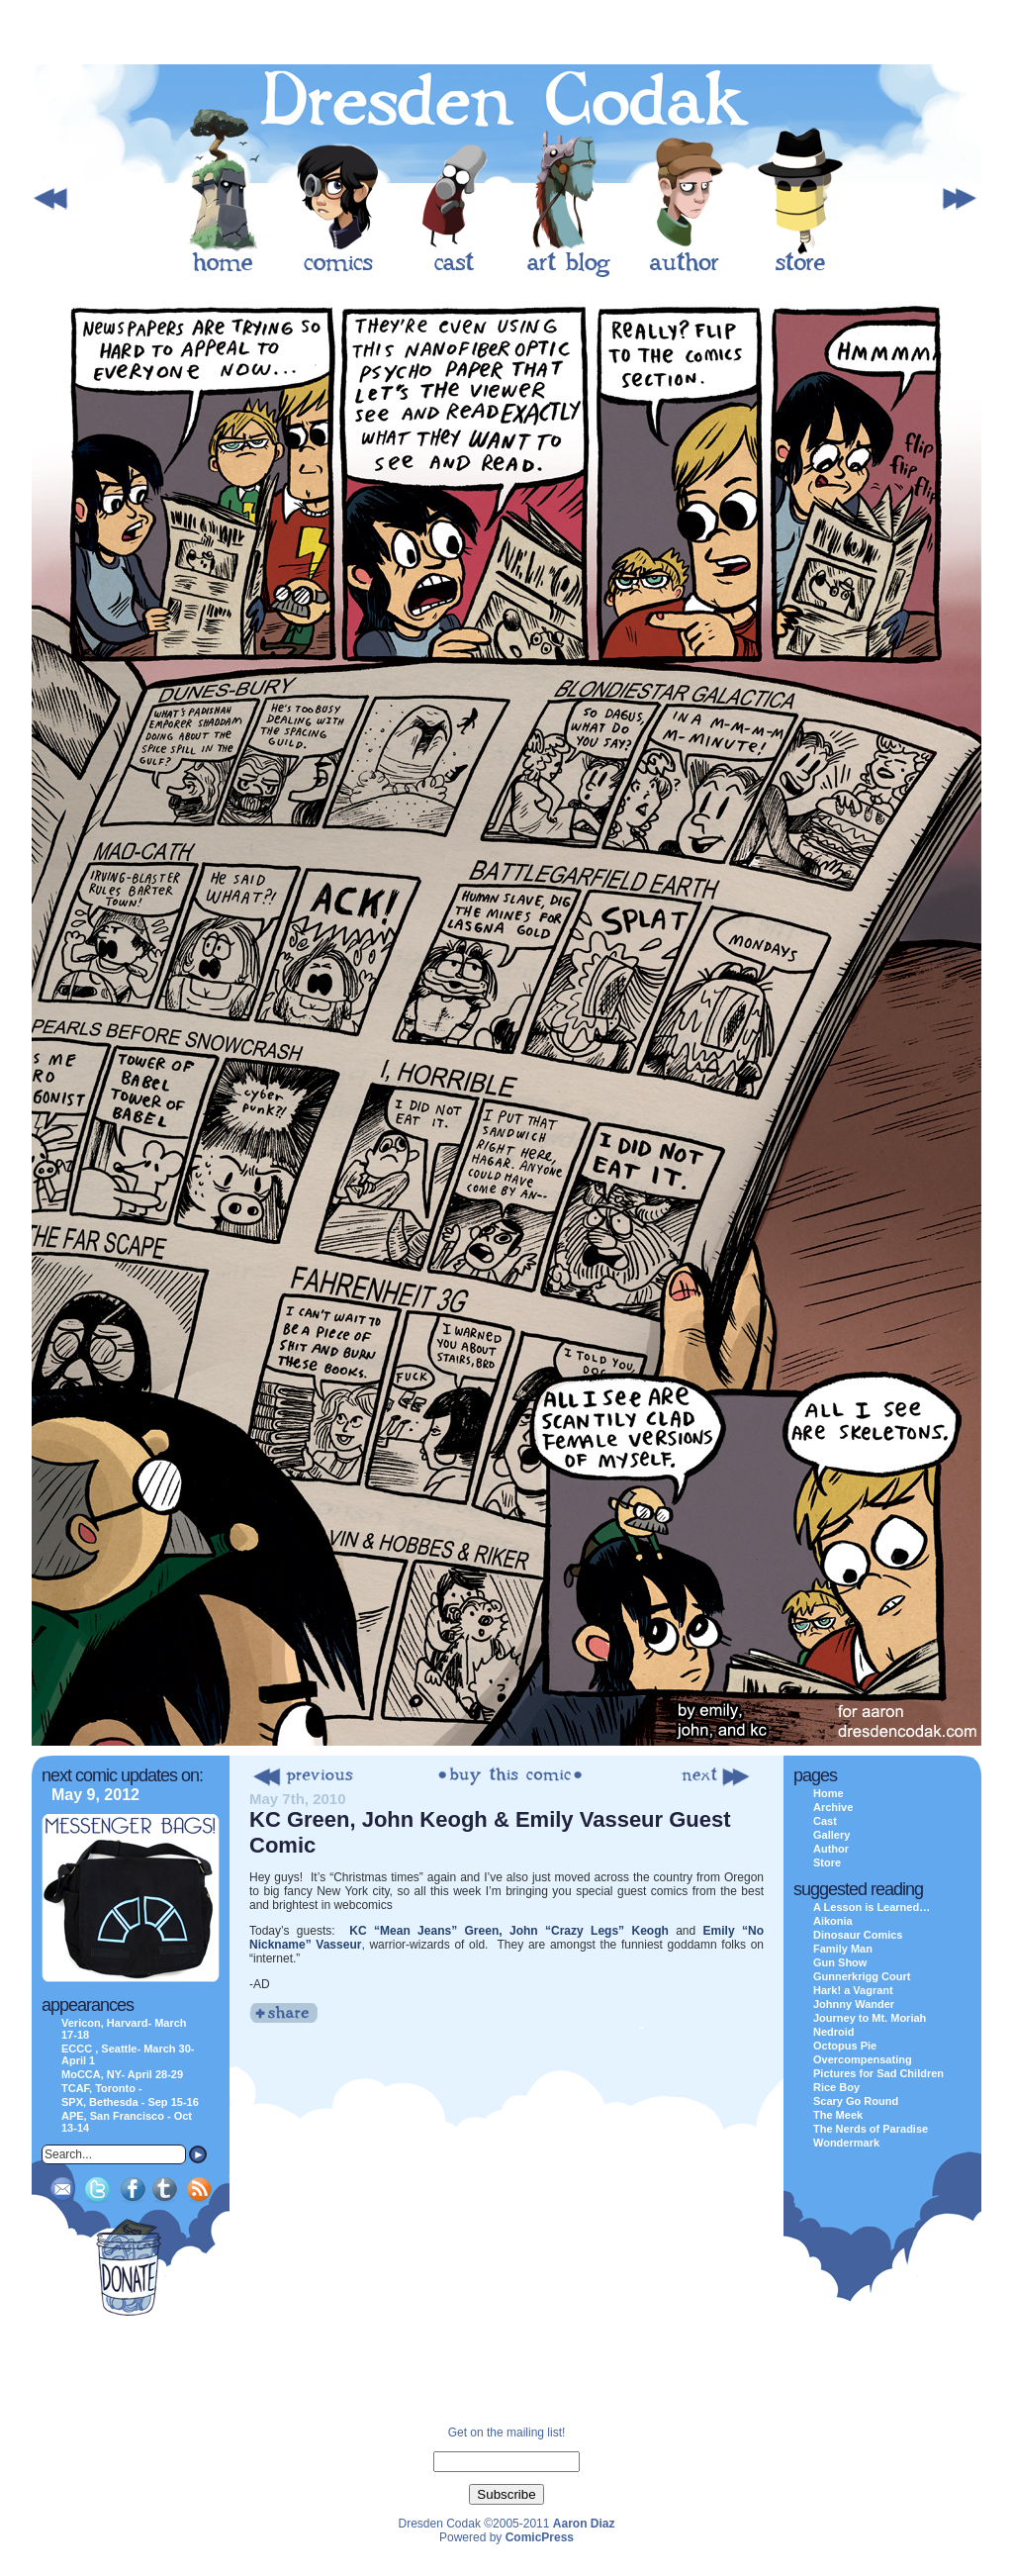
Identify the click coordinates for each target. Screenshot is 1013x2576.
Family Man (843, 1949)
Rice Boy (836, 2087)
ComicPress (540, 2537)
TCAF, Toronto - (101, 2088)
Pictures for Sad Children (878, 2073)
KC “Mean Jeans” (403, 1931)
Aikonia (833, 1921)
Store (827, 1862)
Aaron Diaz (584, 2523)
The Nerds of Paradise (870, 2129)
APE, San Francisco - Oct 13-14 (126, 2122)
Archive (833, 1807)
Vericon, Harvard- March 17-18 (124, 2029)
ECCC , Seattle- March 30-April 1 (127, 2054)
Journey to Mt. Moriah (869, 2018)
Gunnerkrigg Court (861, 1976)
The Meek (838, 2115)
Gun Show (840, 1962)
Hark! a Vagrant (853, 1990)
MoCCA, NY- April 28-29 (122, 2074)
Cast (825, 1821)
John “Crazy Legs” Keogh (589, 1931)
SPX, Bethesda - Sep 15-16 (130, 2102)
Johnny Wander (853, 2004)
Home (828, 1793)
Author (831, 1849)
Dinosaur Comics (857, 1935)
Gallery (831, 1835)
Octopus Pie (844, 2045)
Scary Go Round (855, 2101)
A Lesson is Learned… (871, 1907)
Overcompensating (862, 2059)
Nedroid (834, 2032)
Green (478, 1931)
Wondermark (846, 2142)
